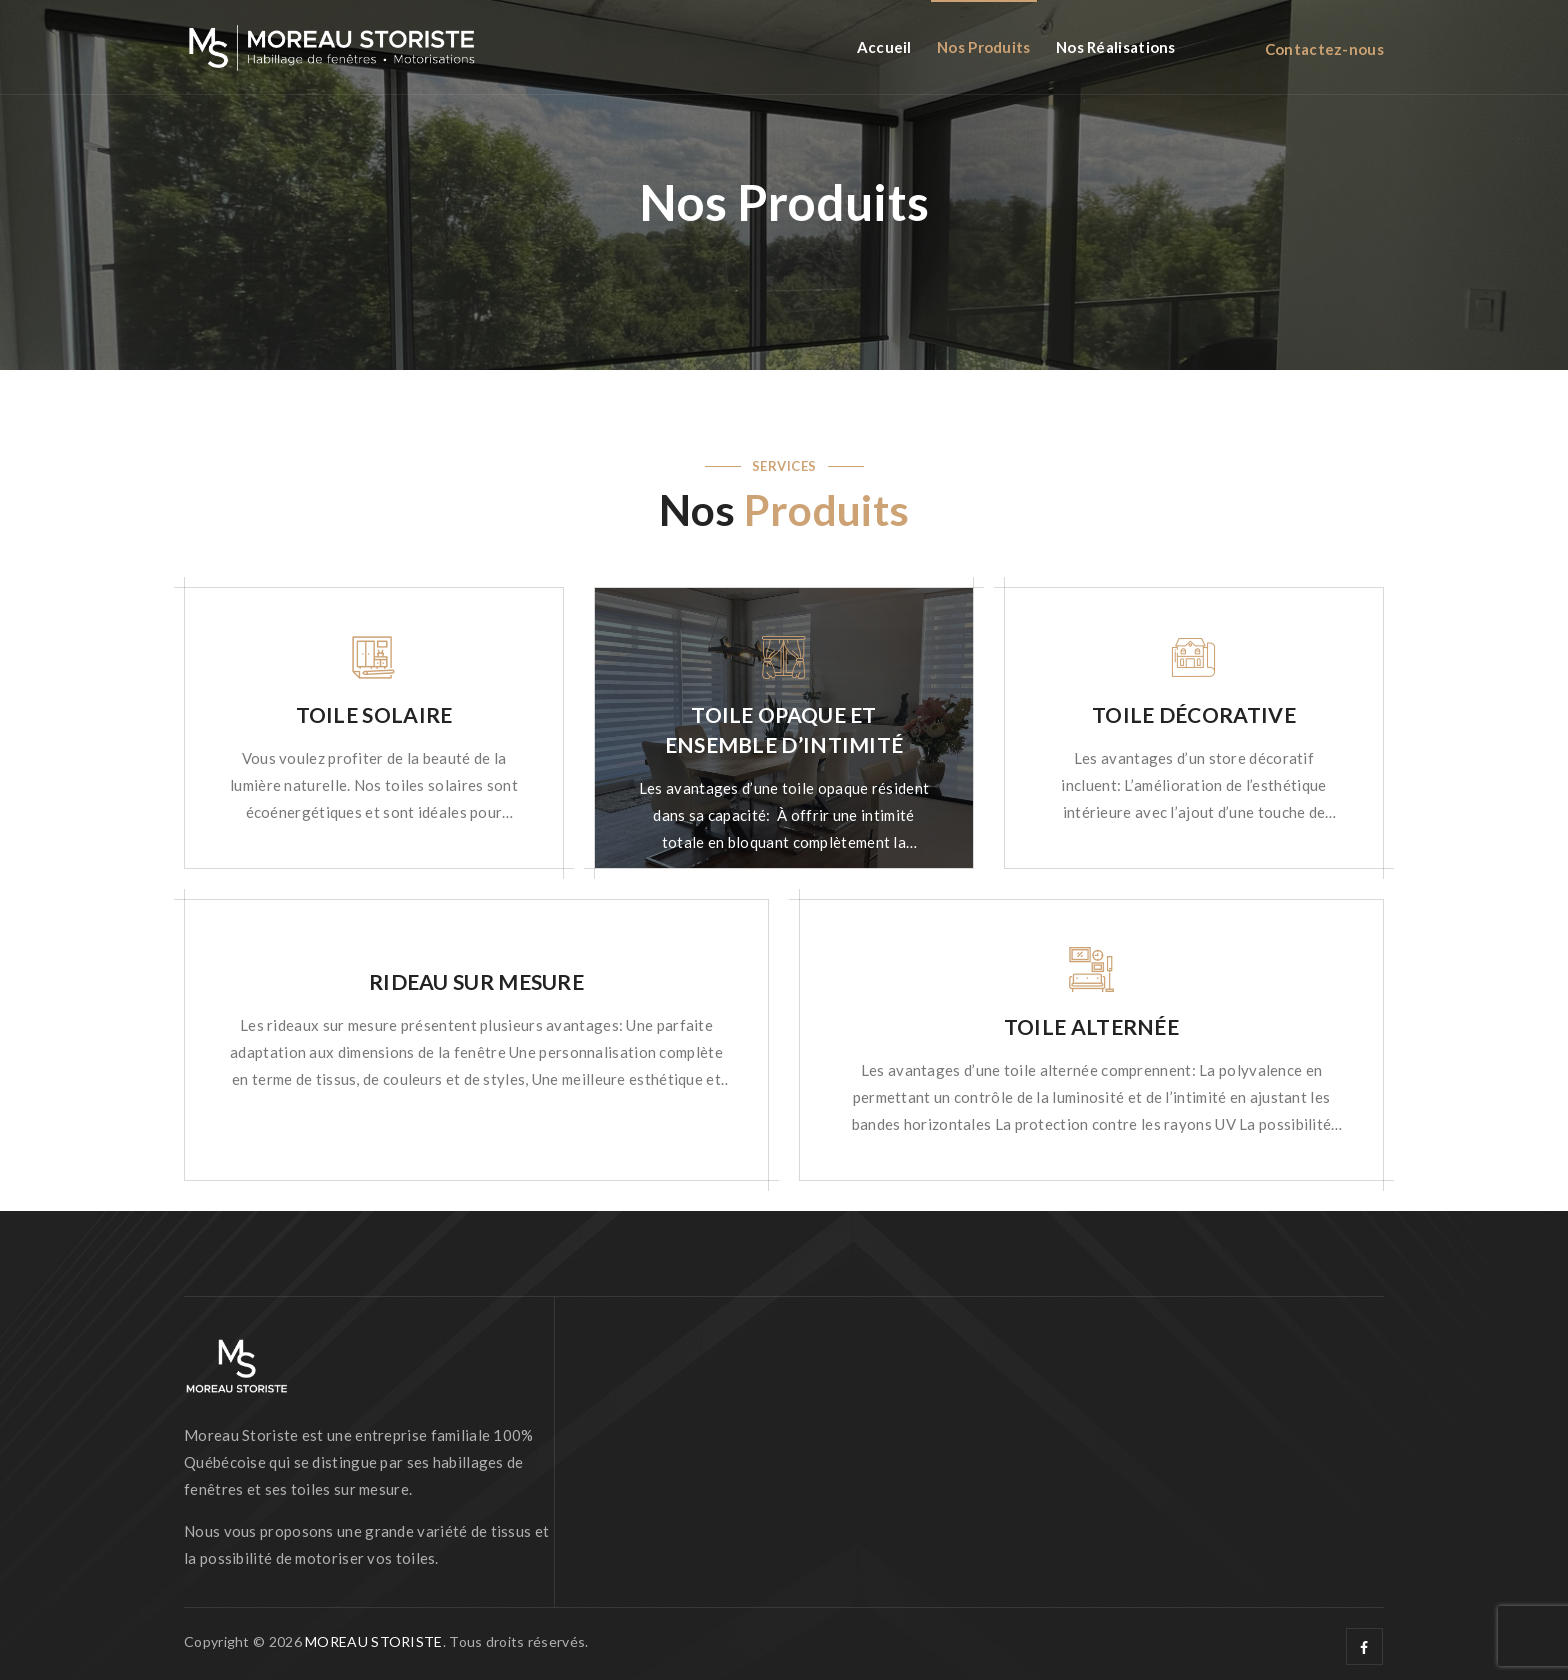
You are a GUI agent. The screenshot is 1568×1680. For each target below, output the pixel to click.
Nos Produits (984, 47)
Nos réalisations (1116, 47)
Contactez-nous (1324, 49)
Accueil (884, 47)
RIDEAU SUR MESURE (476, 981)
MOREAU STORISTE (374, 1641)
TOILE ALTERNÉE (1091, 1026)
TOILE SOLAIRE (374, 714)
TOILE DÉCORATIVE (1194, 714)
